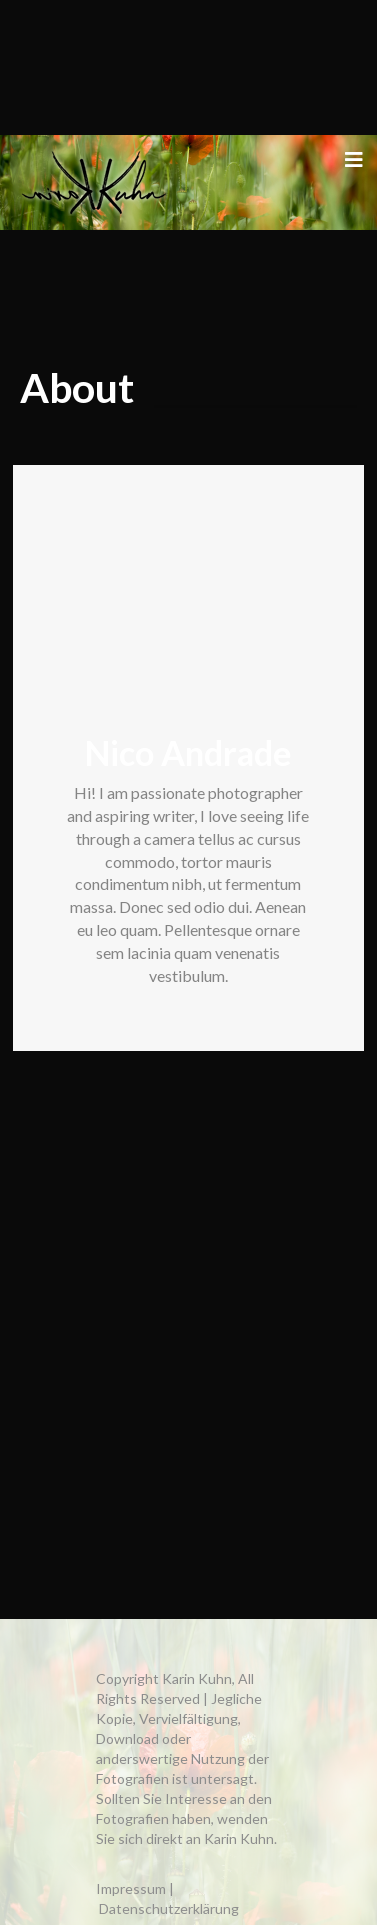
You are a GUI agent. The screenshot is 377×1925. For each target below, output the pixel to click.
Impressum (131, 1888)
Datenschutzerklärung (169, 1908)
